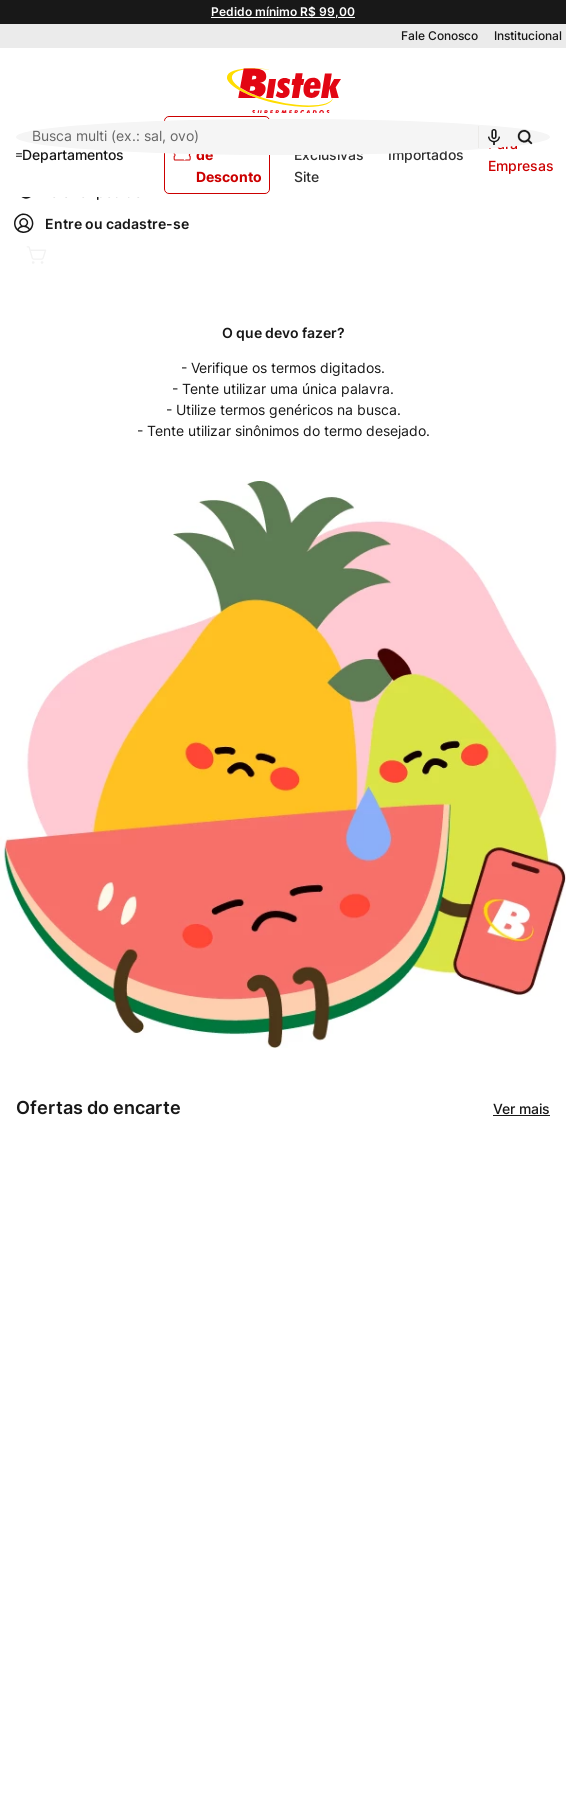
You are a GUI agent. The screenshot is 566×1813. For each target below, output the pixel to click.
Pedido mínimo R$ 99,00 (283, 11)
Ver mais (521, 1108)
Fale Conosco (439, 35)
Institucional (528, 35)
